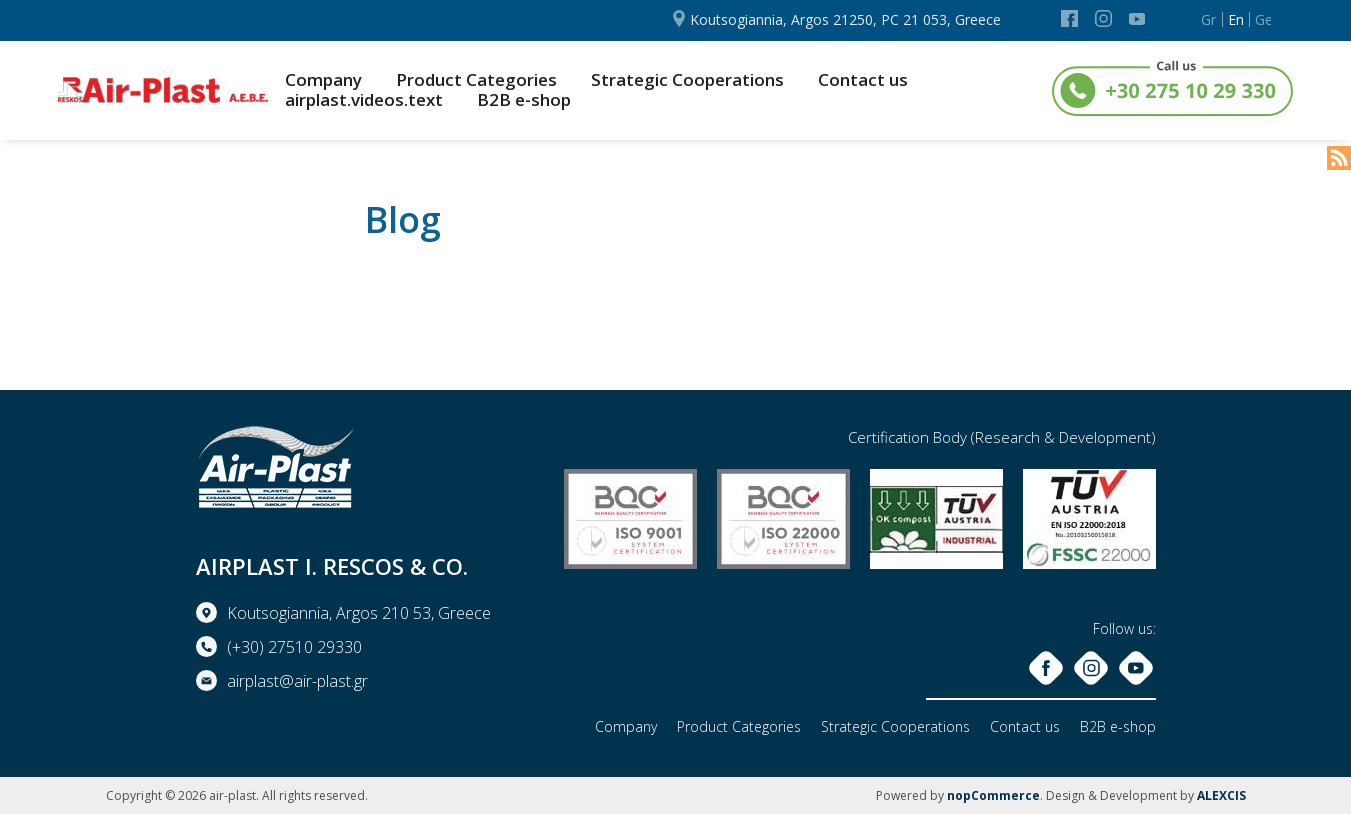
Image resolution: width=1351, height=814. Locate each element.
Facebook (1069, 18)
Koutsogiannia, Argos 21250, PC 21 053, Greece (845, 19)
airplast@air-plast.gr (297, 681)
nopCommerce (993, 795)
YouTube (1137, 19)
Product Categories (476, 80)
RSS (1339, 158)
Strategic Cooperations (687, 80)
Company (323, 80)
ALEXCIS (1221, 795)
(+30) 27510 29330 (294, 647)
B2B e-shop (524, 100)
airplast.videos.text (364, 100)
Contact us (863, 80)
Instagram (1103, 18)
